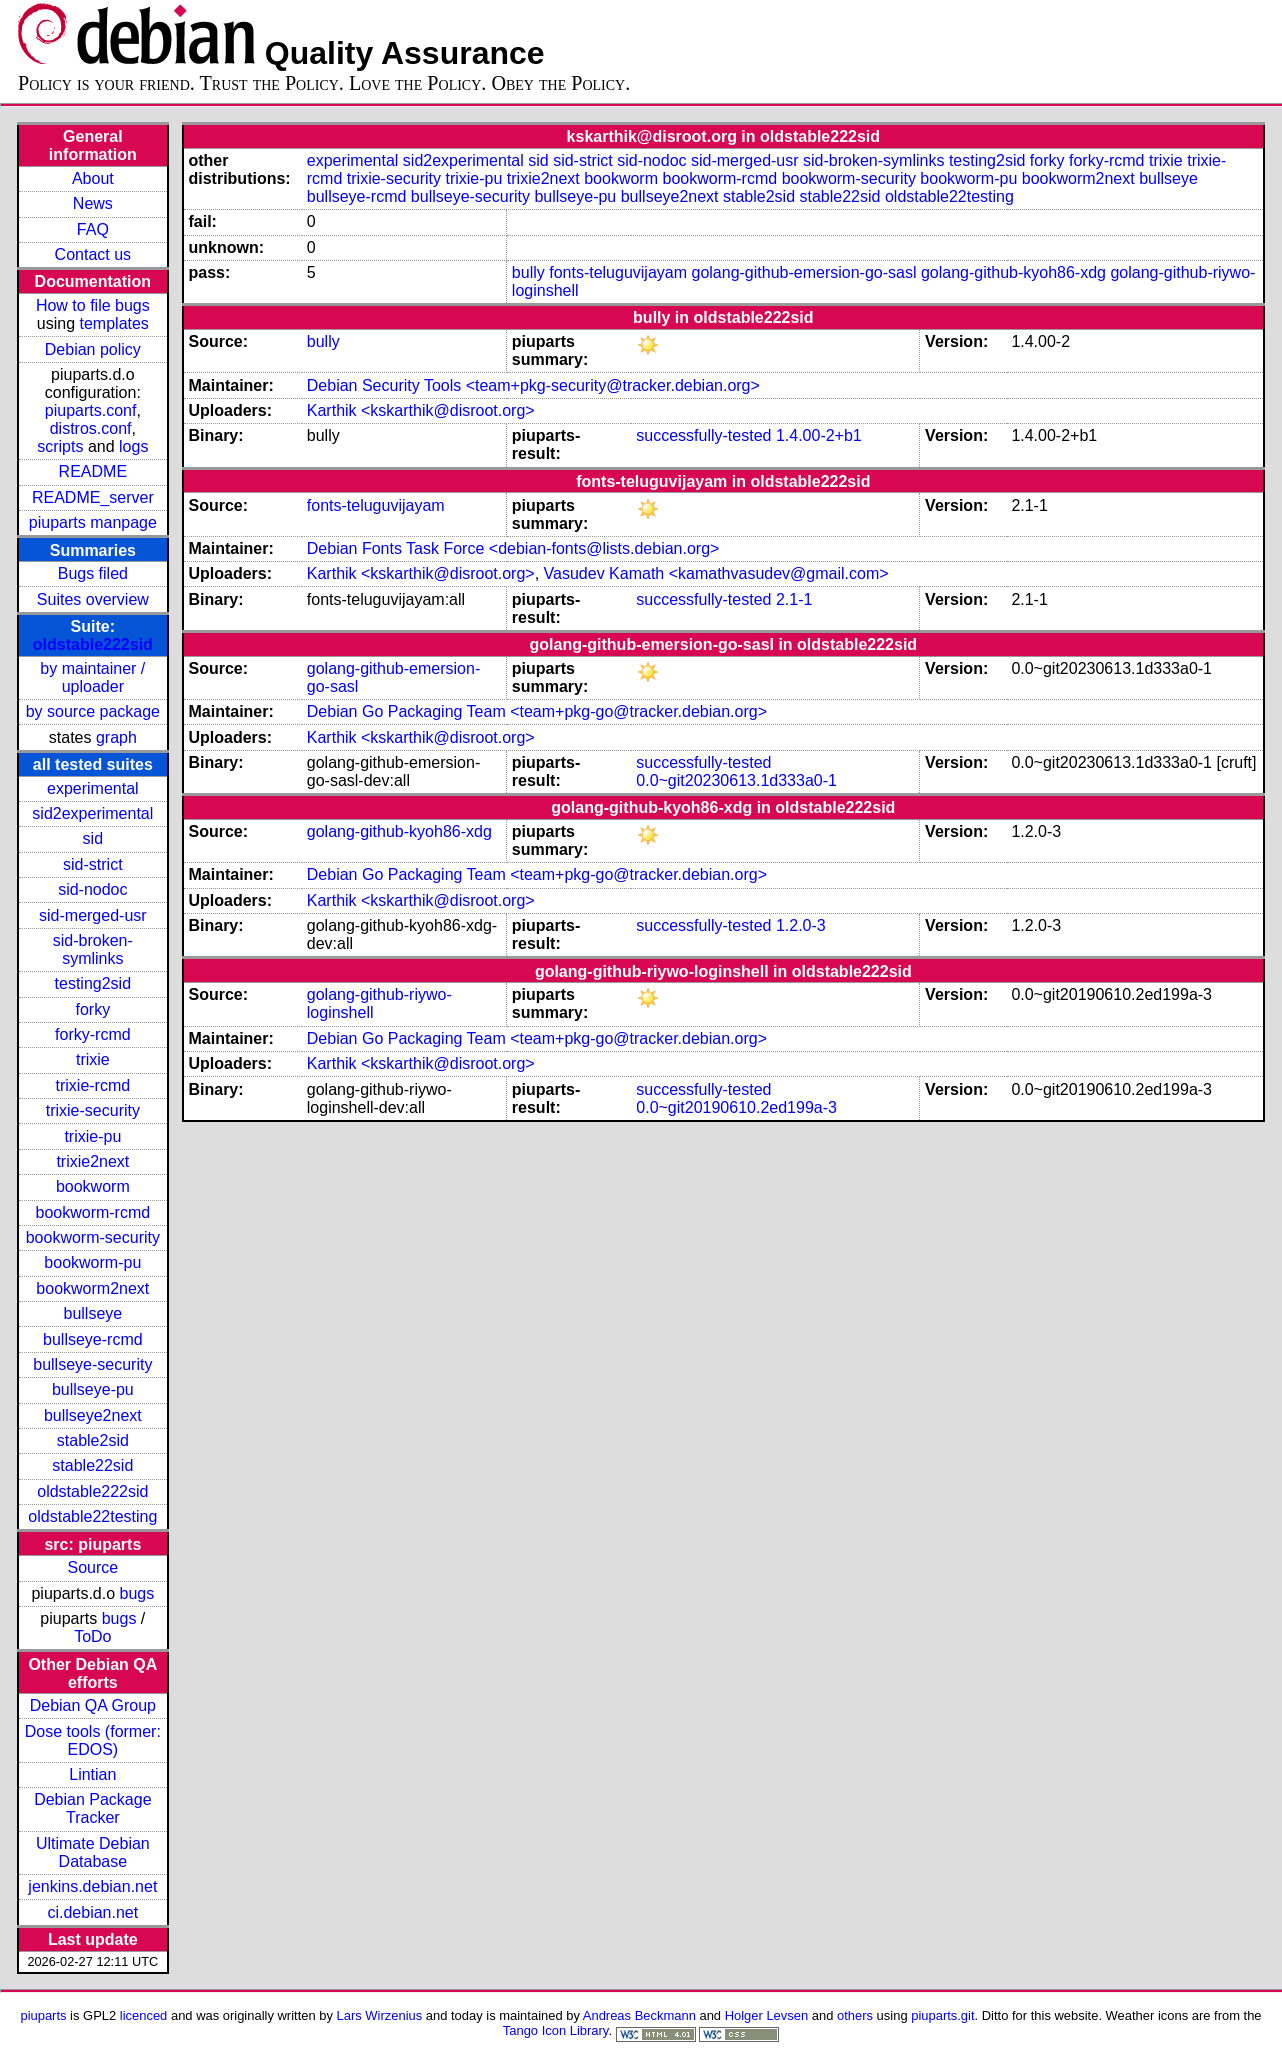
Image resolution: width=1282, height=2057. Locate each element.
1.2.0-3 (801, 925)
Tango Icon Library (556, 2030)
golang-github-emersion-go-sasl (803, 272)
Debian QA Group (93, 1705)
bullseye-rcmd (93, 1339)
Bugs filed (93, 573)
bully (528, 272)
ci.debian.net (92, 1912)
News (93, 203)
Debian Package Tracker (92, 1808)
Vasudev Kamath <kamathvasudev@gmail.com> (716, 573)
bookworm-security (93, 1237)
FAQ (93, 229)
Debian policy (93, 349)
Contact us (93, 254)
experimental (93, 788)
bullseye (92, 1313)
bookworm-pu (92, 1262)
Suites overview (93, 599)
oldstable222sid (93, 644)
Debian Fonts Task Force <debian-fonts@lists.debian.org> (513, 548)
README (93, 471)
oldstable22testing (92, 1516)
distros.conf (91, 428)
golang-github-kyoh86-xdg (1013, 272)
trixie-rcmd (93, 1085)
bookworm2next (92, 1288)
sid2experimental (92, 813)
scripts (60, 446)
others (855, 2015)
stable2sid (93, 1440)
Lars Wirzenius (380, 2015)
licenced (144, 2015)
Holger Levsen (767, 2015)
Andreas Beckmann (639, 2015)
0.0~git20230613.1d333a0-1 (736, 780)
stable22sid (92, 1465)
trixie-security (93, 1110)
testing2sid (93, 983)
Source (92, 1567)
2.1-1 (794, 599)
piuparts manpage (93, 522)
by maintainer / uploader (92, 677)
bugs (137, 1593)
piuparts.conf (91, 410)
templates (114, 323)
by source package (93, 711)
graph (116, 737)
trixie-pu (92, 1136)
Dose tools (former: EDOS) (93, 1740)
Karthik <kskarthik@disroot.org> (421, 410)
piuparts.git (942, 2015)
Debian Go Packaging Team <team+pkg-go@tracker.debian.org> (537, 711)
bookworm (93, 1186)
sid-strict (93, 864)
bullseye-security (92, 1364)
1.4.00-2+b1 (819, 435)
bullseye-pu (93, 1389)
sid (93, 838)
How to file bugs (93, 305)
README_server (93, 497)
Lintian (92, 1774)
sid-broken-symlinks (93, 949)
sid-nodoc (92, 889)
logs (133, 446)
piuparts (43, 2015)
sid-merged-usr (93, 915)
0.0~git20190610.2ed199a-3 (736, 1107)
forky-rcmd (93, 1034)
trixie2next (92, 1161)
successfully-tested (703, 435)
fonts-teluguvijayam (618, 272)
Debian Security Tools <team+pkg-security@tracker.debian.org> (533, 385)
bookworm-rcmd (92, 1212)
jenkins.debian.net (92, 1886)
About (93, 178)
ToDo (92, 1636)
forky (93, 1009)
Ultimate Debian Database (93, 1852)
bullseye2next (93, 1415)
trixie (93, 1059)
